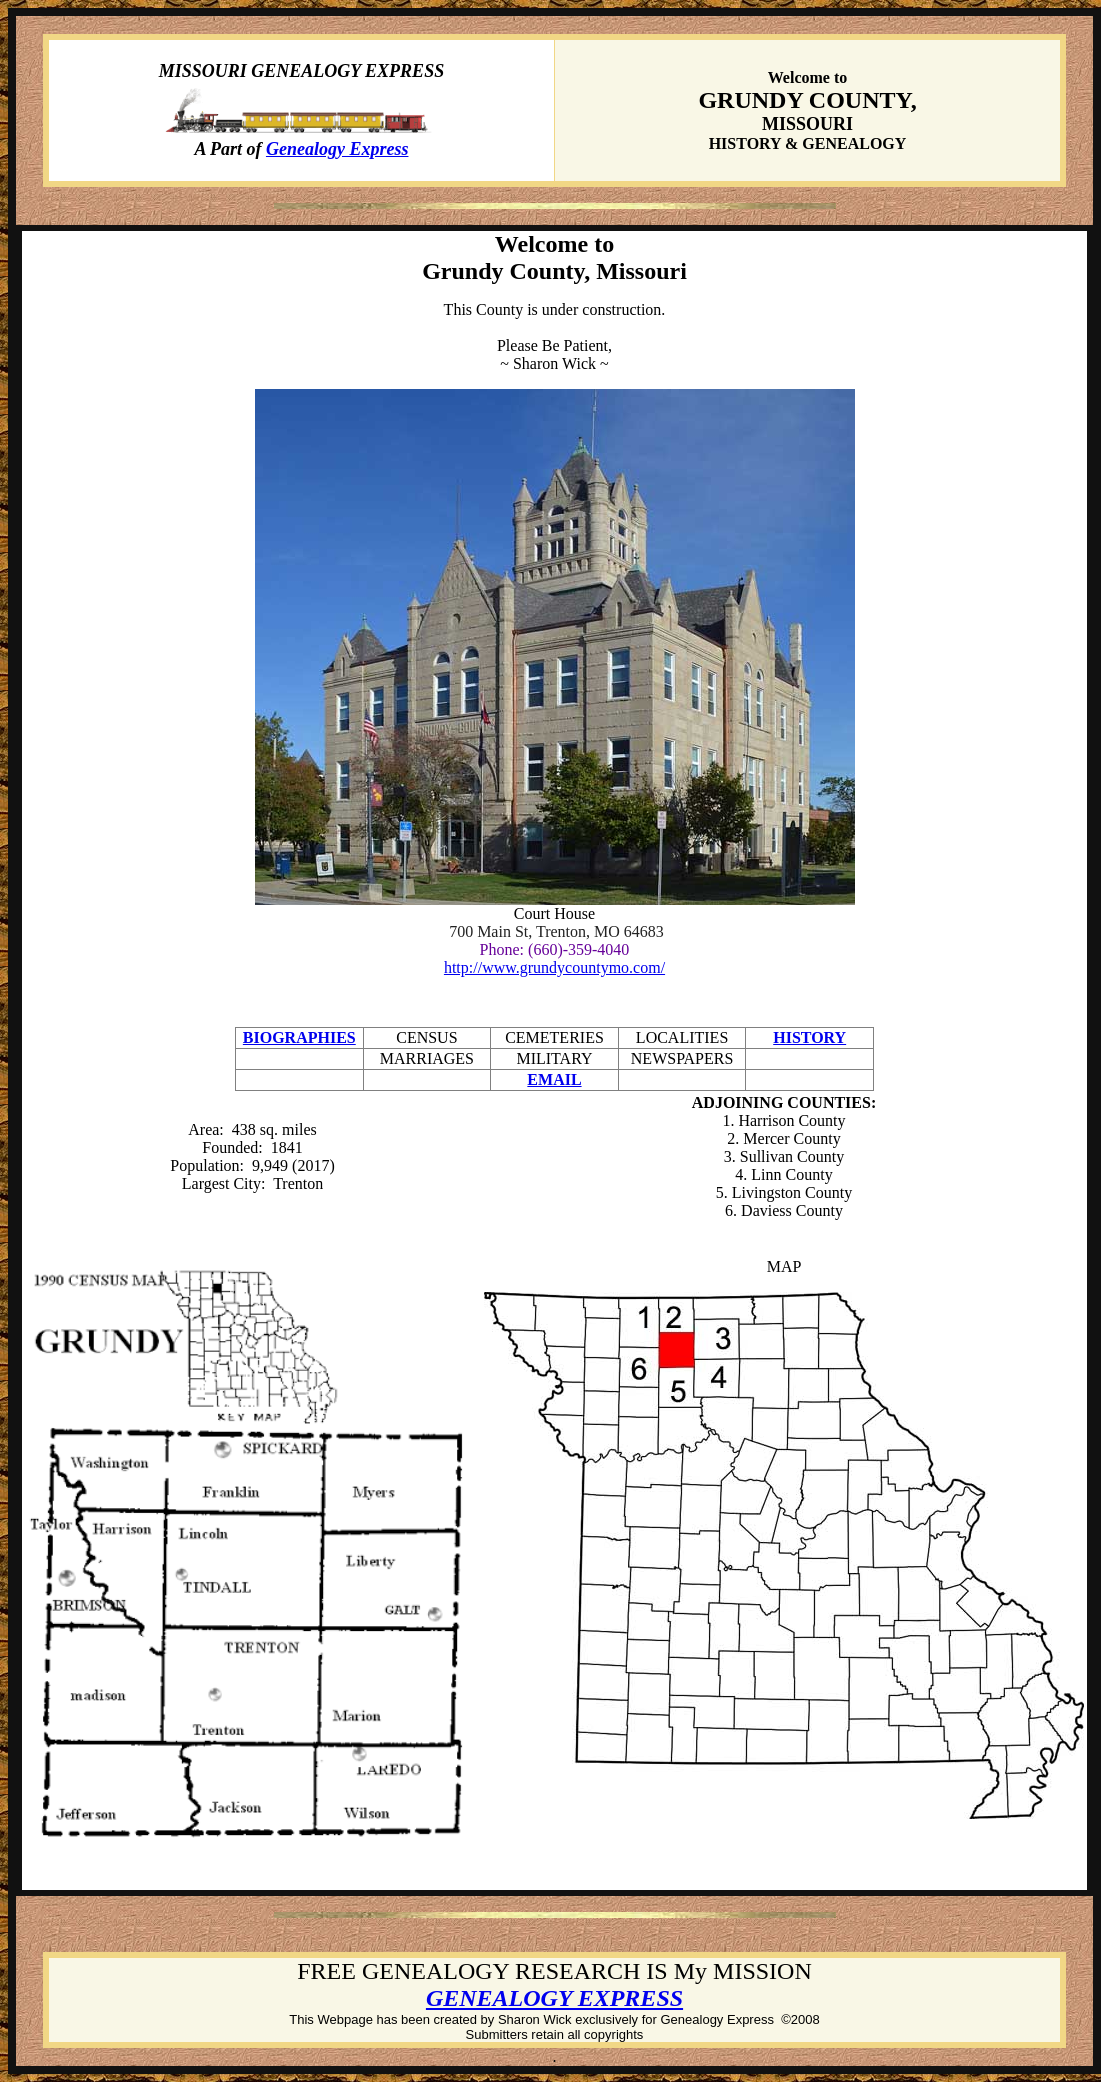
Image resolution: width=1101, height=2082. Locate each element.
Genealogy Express (337, 149)
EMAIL (554, 1079)
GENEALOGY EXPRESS (554, 1998)
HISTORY (809, 1037)
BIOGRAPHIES (299, 1037)
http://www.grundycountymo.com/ (554, 967)
